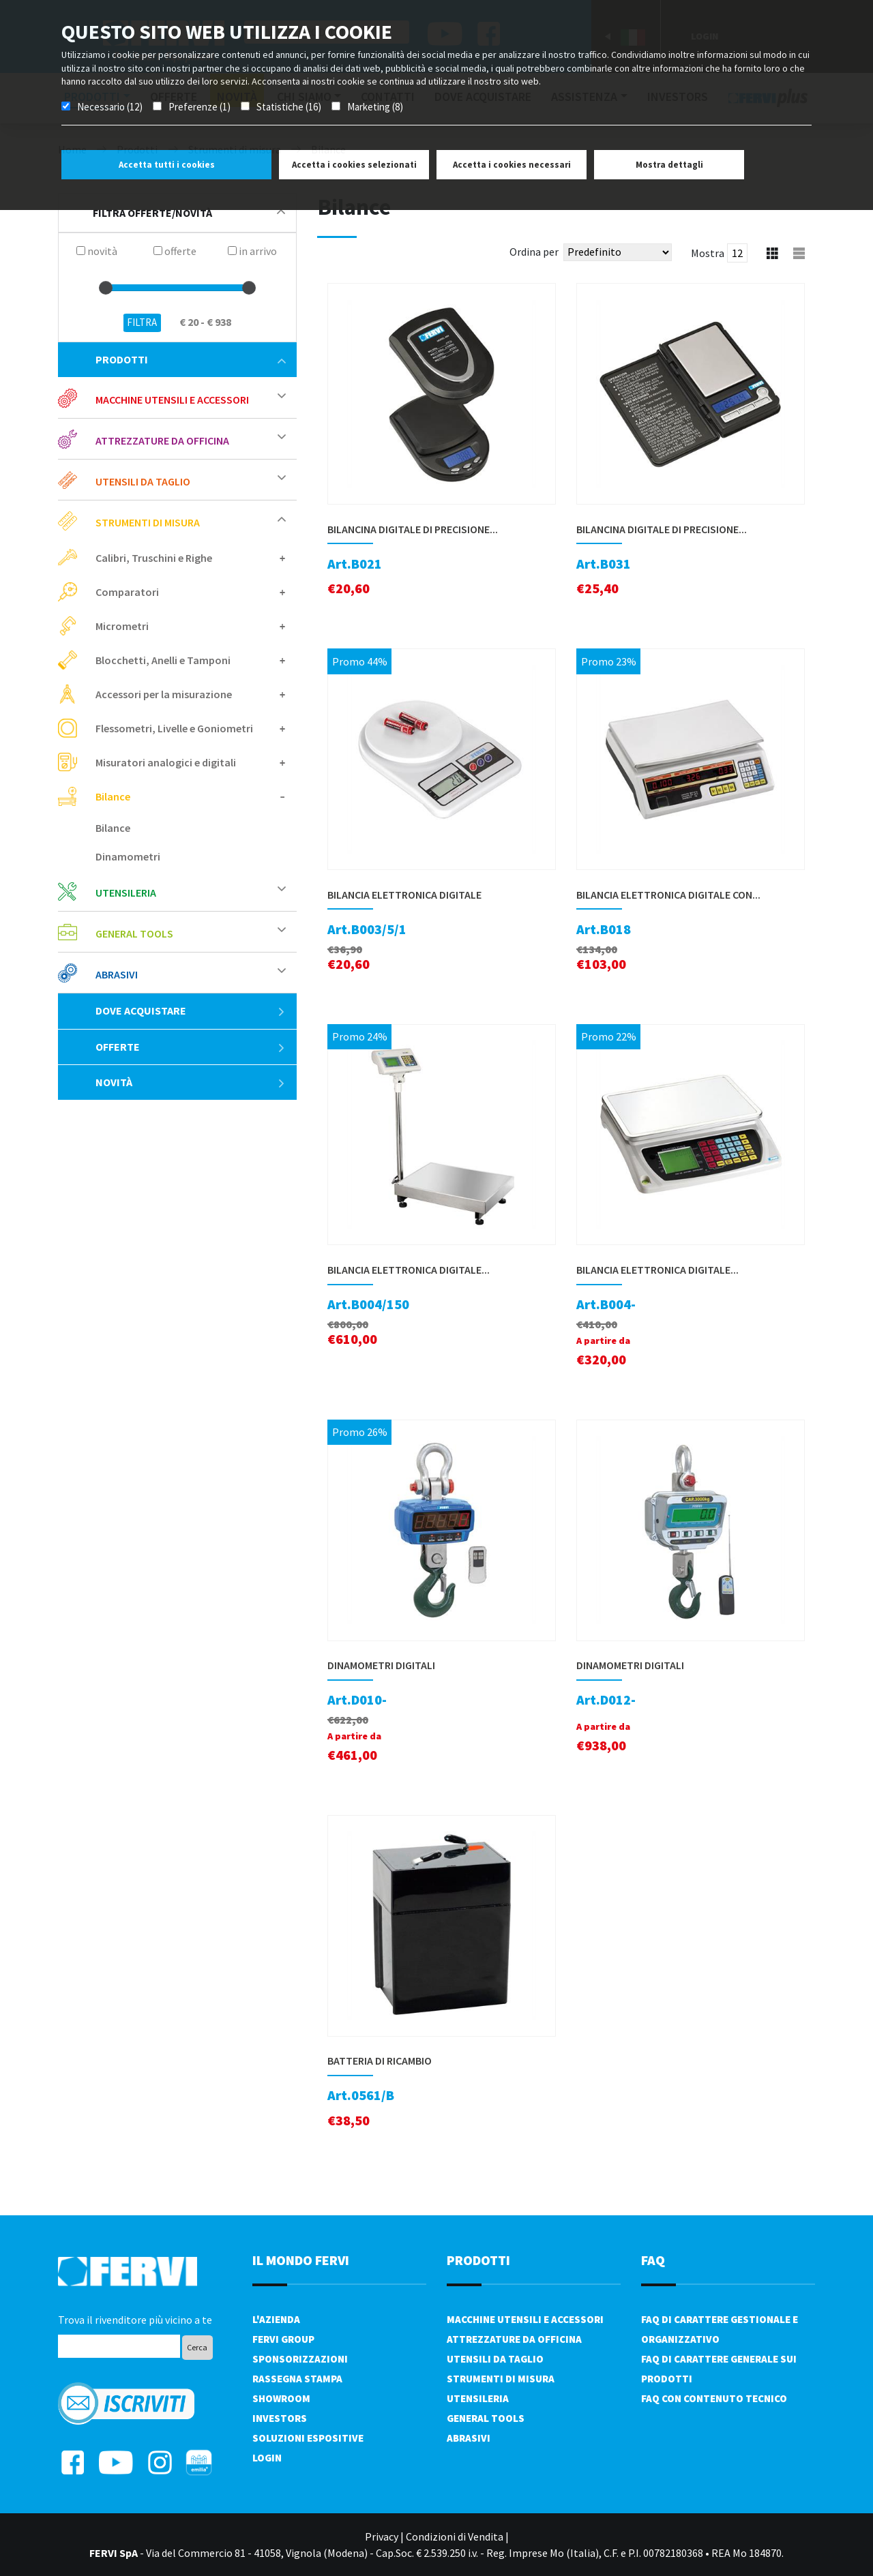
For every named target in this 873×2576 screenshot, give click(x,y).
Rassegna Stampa (297, 2378)
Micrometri (122, 626)
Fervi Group (283, 2339)
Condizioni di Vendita (454, 2536)
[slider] (106, 288)
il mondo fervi (300, 2259)
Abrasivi (116, 974)
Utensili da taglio (142, 481)
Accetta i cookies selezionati (354, 164)
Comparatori (127, 592)
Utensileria (125, 892)
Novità (190, 1082)
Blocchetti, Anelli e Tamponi (163, 660)
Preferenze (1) (199, 106)
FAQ (653, 2259)
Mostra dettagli (669, 164)
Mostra (707, 253)
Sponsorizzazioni (300, 2358)
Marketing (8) (375, 106)
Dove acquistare (190, 1010)
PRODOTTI (478, 2259)
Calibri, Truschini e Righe (153, 558)
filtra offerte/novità (189, 213)
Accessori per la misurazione (163, 694)
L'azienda (276, 2319)
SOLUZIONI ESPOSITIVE (308, 2437)
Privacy (381, 2536)
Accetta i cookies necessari (512, 164)
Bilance (112, 796)
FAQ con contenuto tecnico (714, 2398)
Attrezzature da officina (162, 440)
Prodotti (190, 359)
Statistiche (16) (288, 106)
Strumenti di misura (147, 522)
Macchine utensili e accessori (172, 399)
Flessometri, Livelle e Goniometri (174, 728)
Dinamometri (127, 856)
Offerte (190, 1046)
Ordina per (534, 251)
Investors (279, 2418)
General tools (134, 933)
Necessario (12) (110, 106)
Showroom (281, 2398)
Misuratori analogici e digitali (165, 762)
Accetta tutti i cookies (167, 164)
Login (267, 2457)
